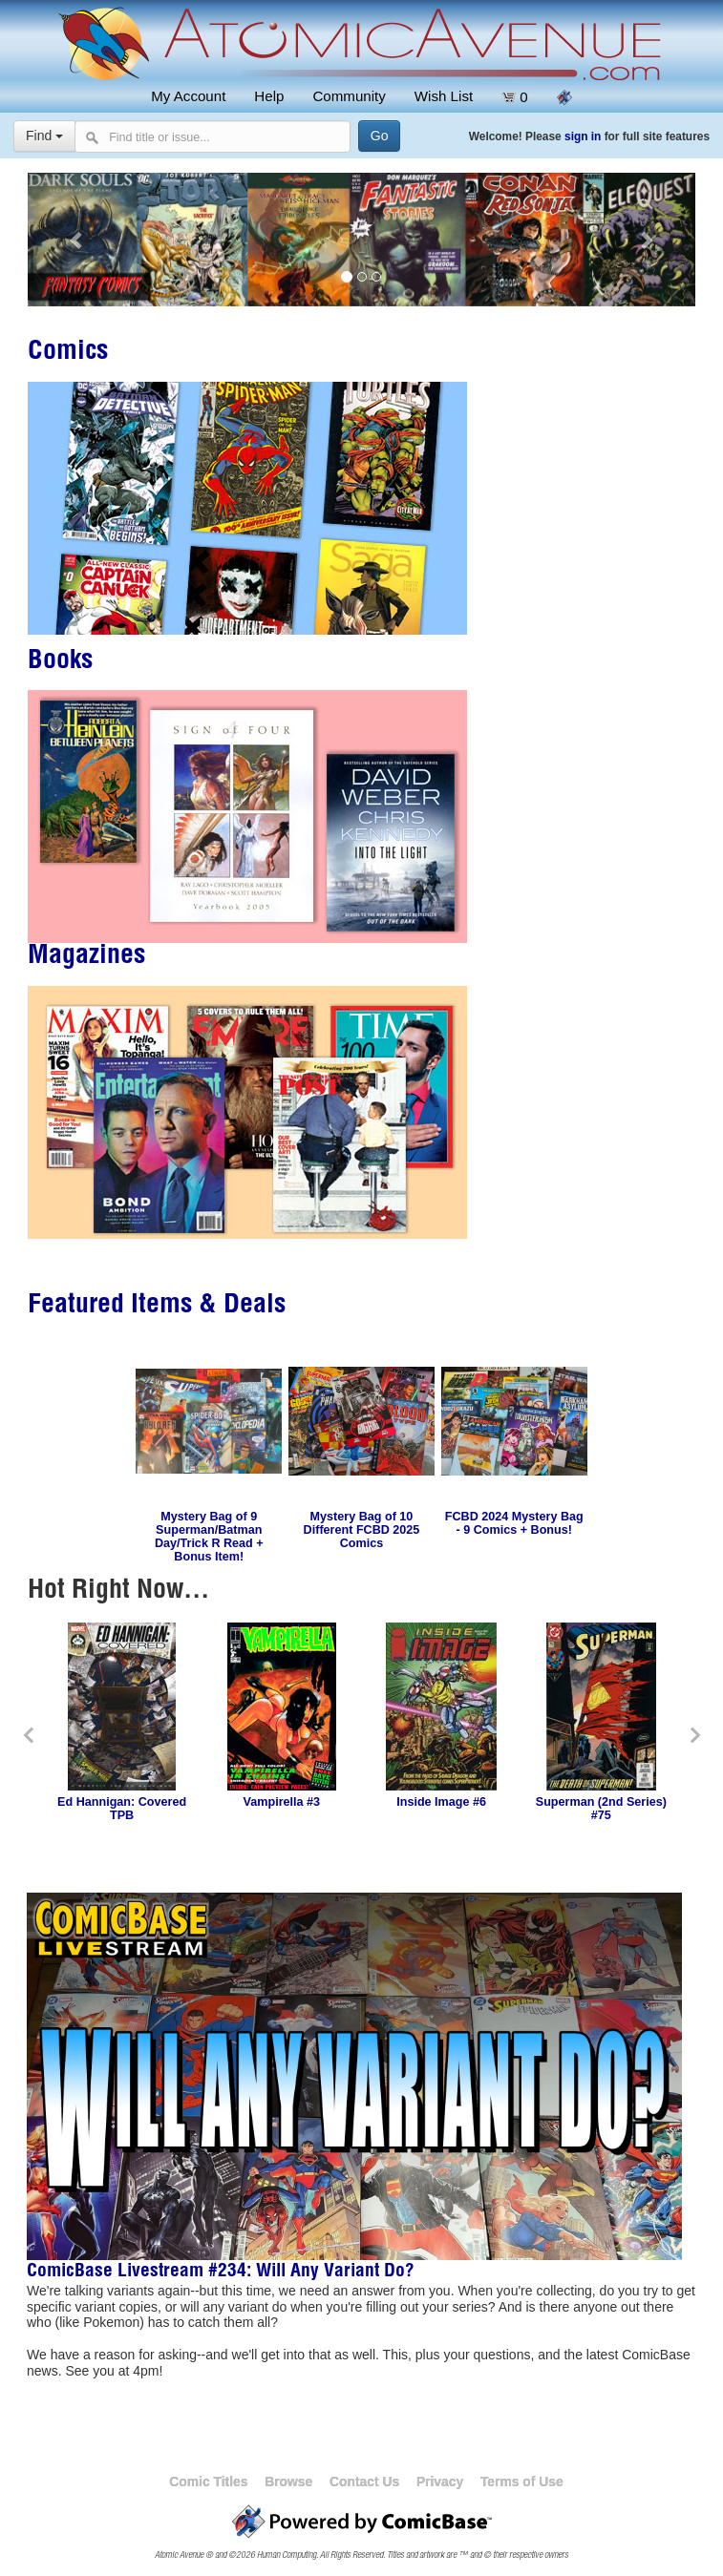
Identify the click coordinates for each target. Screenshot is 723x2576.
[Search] (379, 136)
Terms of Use (522, 2481)
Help (269, 96)
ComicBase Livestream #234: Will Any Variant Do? (221, 2272)
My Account (188, 96)
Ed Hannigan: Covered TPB (121, 1808)
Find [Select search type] (44, 135)
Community (348, 96)
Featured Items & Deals (157, 1306)
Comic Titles (208, 2481)
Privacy (439, 2481)
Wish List (444, 96)
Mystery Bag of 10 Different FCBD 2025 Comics (362, 1530)
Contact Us (364, 2481)
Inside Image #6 (441, 1802)
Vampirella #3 (282, 1802)
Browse (288, 2481)
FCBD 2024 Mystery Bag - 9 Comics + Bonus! (514, 1523)
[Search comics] (212, 136)
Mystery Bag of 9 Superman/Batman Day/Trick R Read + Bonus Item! (209, 1536)
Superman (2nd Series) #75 (601, 1808)
